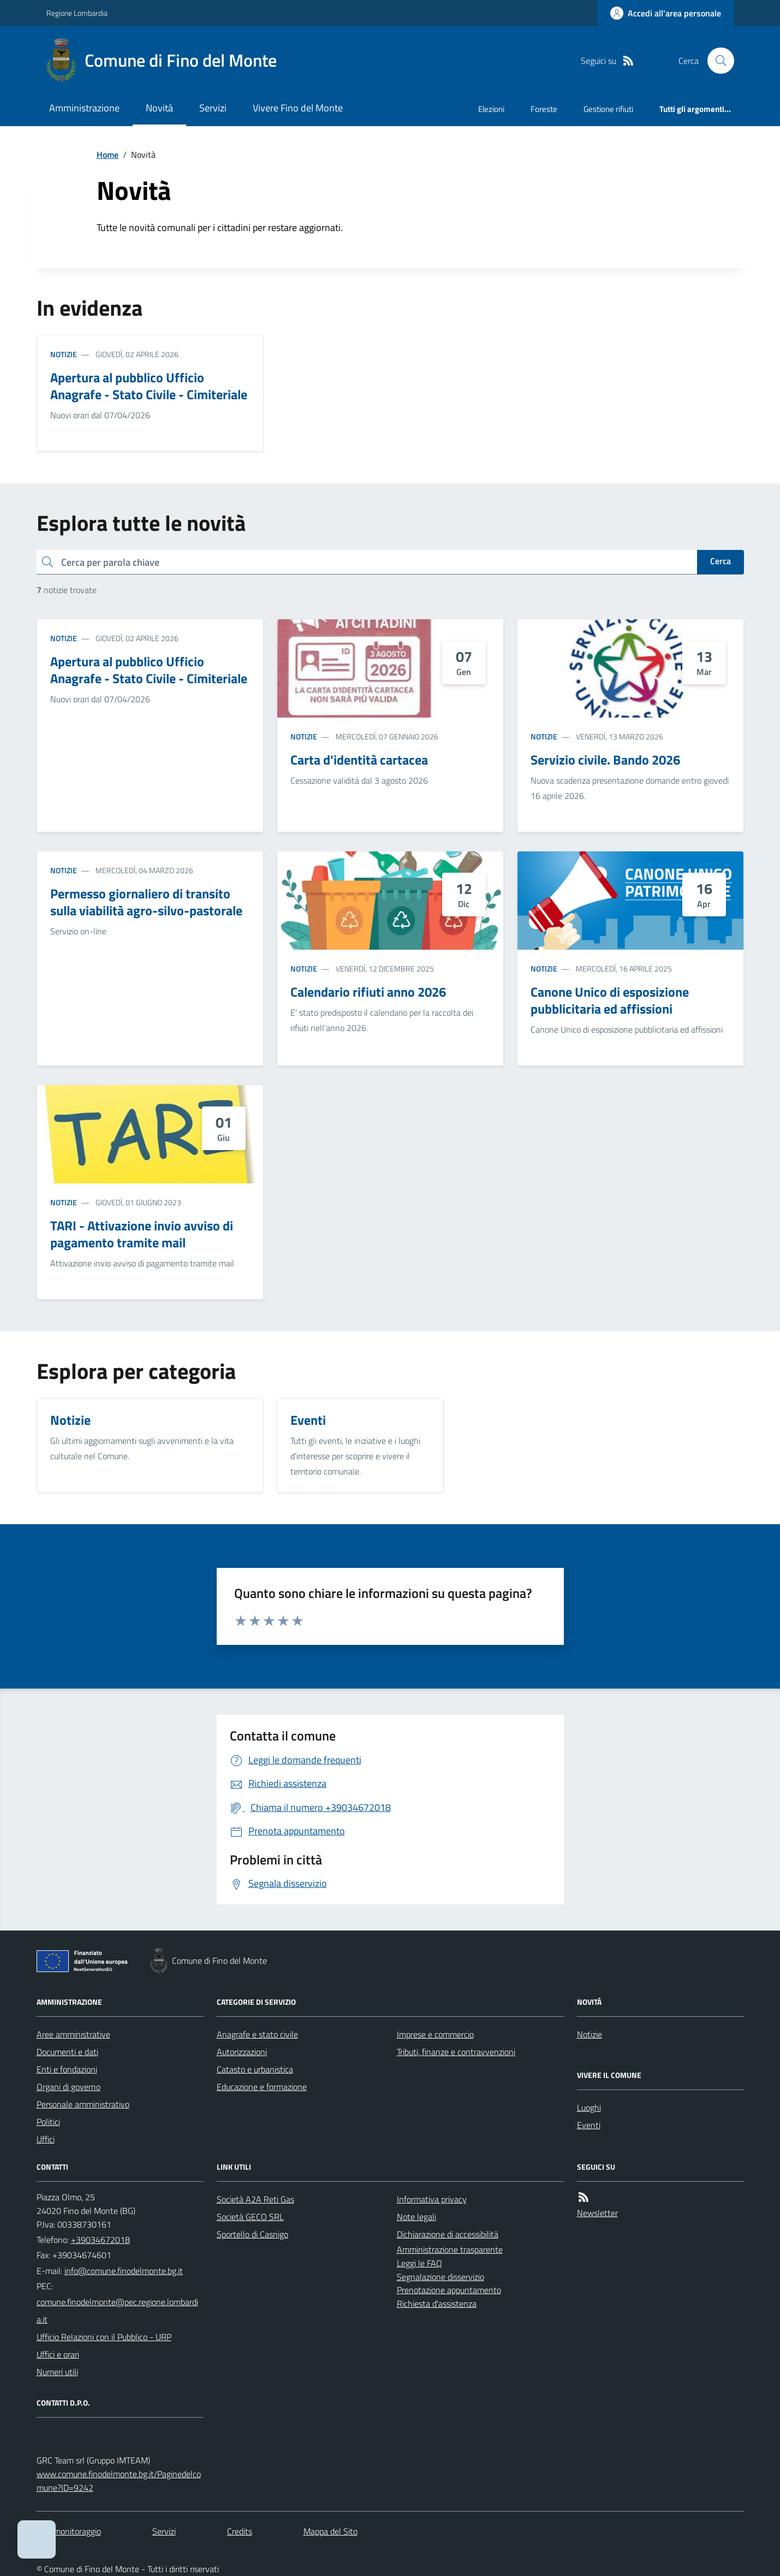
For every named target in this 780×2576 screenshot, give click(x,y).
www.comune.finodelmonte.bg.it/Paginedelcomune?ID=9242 (119, 2480)
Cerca (720, 560)
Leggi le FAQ (419, 2263)
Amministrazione (84, 107)
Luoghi (589, 2107)
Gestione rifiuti (608, 109)
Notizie (63, 354)
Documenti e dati (67, 2051)
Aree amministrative (73, 2034)
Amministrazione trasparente (450, 2249)
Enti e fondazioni (67, 2069)
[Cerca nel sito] (716, 61)
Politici (48, 2121)
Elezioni (491, 109)
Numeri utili (57, 2371)
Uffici (46, 2139)
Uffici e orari (58, 2354)
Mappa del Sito (330, 2531)
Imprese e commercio (435, 2034)
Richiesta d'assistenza (437, 2303)
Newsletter (597, 2212)
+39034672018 (100, 2239)
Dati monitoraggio (69, 2531)
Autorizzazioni (242, 2051)
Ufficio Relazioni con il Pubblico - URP (104, 2336)
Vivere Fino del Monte (298, 107)
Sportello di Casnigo (252, 2234)
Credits (239, 2531)
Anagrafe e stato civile (257, 2034)
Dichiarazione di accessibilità (447, 2234)
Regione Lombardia (77, 13)
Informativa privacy (432, 2199)
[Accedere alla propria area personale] (665, 13)
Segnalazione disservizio (440, 2276)
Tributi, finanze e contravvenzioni (456, 2051)
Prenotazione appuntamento (449, 2289)
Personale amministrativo (83, 2104)
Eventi (588, 2124)
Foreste (544, 109)
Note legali (416, 2216)
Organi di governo (68, 2086)
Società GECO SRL (250, 2216)
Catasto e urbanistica (255, 2069)
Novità (159, 107)
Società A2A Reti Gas (255, 2199)
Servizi (213, 107)
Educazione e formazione (262, 2086)
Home (107, 154)
